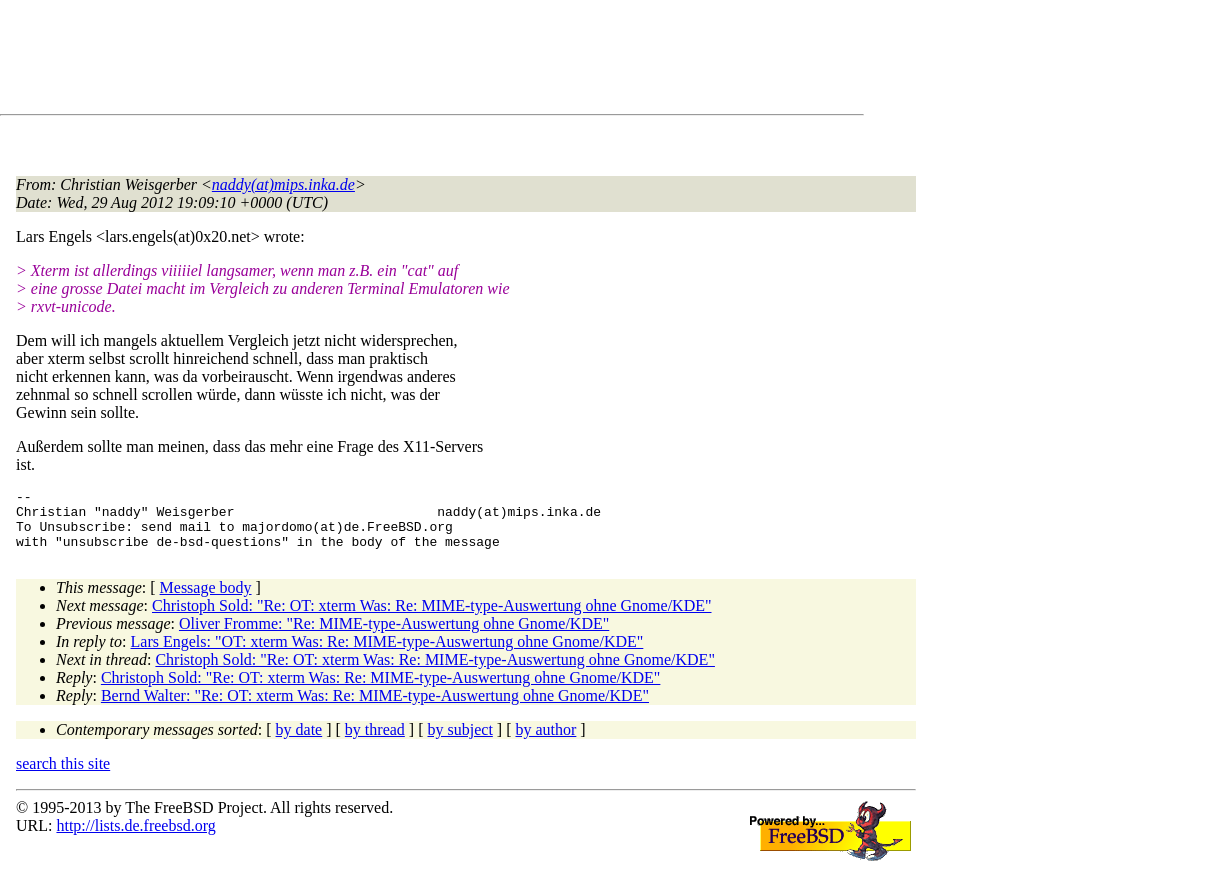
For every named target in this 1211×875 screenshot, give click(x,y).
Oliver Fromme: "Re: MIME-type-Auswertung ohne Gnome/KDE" (394, 635)
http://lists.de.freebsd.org (135, 837)
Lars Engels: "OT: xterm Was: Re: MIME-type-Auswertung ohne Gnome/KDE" (387, 653)
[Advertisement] (380, 61)
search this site (63, 775)
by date (299, 741)
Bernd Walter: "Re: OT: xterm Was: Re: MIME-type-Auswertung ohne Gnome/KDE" (375, 707)
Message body (206, 599)
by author (545, 741)
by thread (375, 741)
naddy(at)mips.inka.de (283, 184)
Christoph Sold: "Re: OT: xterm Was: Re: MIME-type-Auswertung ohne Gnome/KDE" (432, 617)
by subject (460, 741)
